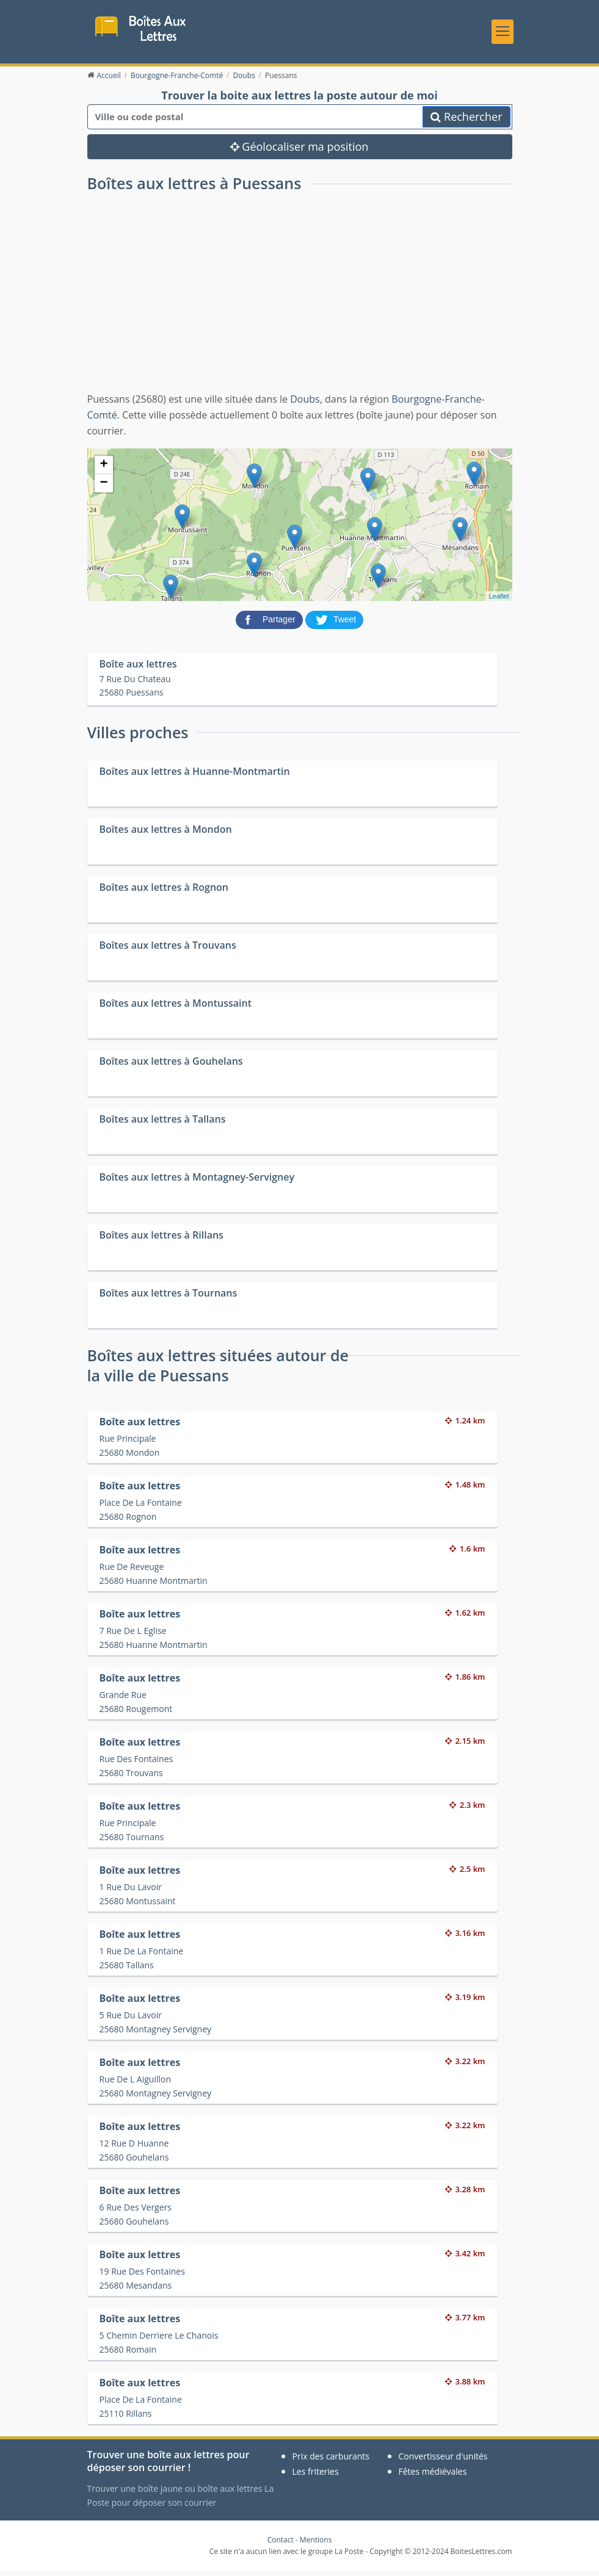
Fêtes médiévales (433, 2477)
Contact (280, 2546)
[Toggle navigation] (503, 33)
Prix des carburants (331, 2461)
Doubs (304, 405)
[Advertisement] (299, 306)
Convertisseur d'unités (443, 2461)
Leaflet (498, 601)
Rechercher (466, 122)
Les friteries (315, 2477)
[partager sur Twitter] (334, 624)
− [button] (103, 489)
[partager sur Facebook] (270, 624)
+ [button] (103, 471)
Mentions (316, 2546)
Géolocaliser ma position (299, 152)
